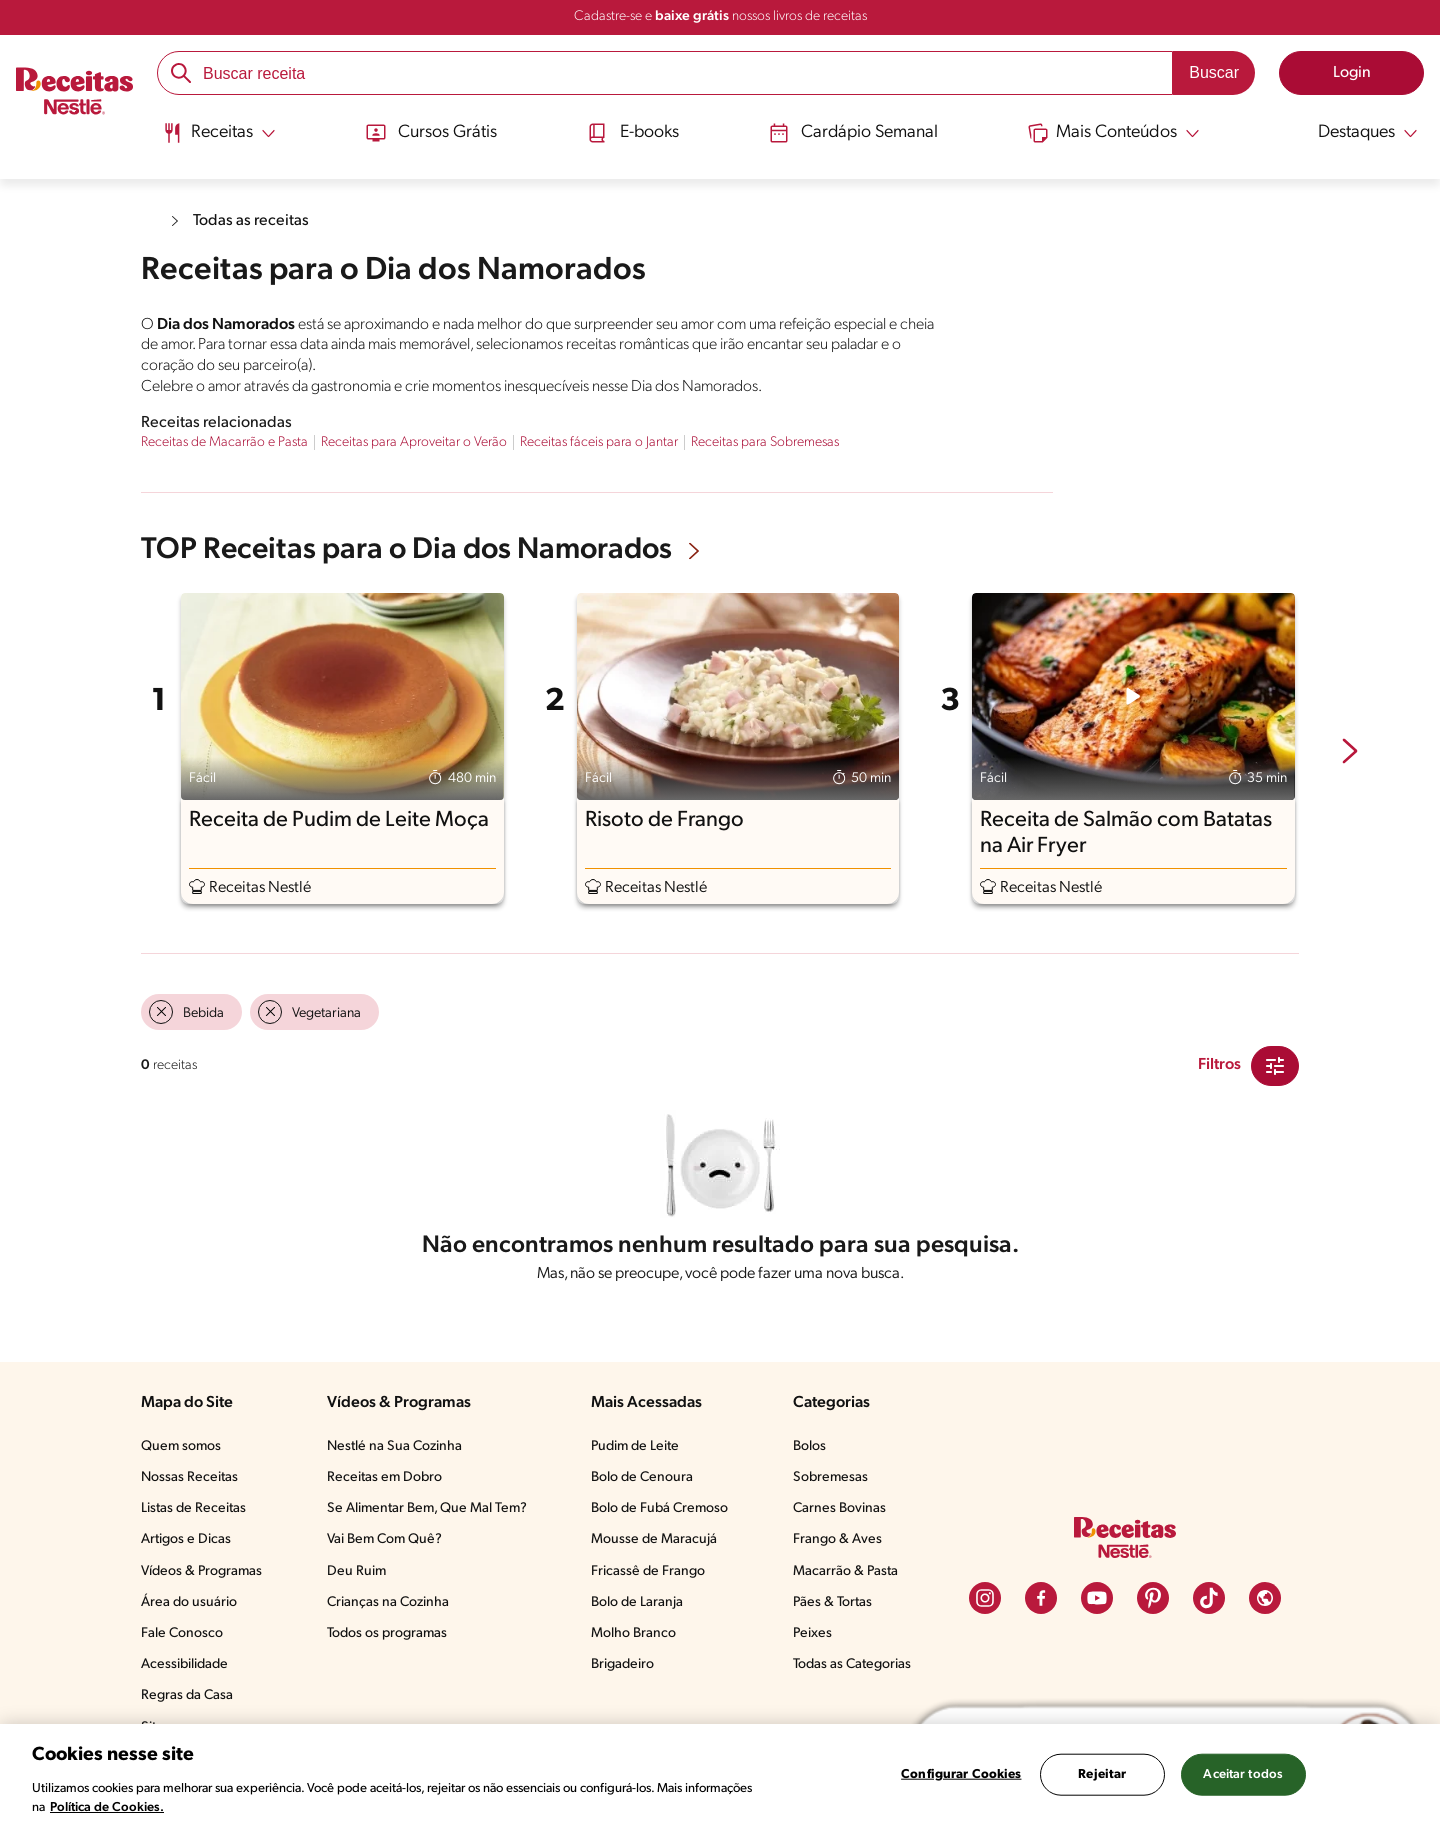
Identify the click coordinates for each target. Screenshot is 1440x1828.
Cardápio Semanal (853, 133)
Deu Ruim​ (356, 1571)
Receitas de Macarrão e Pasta (224, 442)
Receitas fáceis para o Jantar (599, 442)
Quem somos (181, 1446)
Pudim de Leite (635, 1446)
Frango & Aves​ (837, 1539)
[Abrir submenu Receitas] (217, 133)
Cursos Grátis (429, 133)
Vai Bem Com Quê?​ (384, 1539)
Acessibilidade (184, 1664)
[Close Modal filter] (1275, 1066)
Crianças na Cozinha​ (388, 1602)
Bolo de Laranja (637, 1602)
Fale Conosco (182, 1633)
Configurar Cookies (961, 1774)
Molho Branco (633, 1633)
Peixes (812, 1633)
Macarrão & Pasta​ (845, 1571)
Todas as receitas (251, 221)
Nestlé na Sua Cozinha (394, 1446)
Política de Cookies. (107, 1807)
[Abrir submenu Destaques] (1356, 133)
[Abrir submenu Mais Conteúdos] (1116, 133)
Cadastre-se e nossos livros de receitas (720, 16)
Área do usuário (189, 1602)
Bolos (809, 1446)
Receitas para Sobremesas (765, 442)
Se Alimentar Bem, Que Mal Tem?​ (427, 1508)
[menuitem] (217, 140)
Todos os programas (387, 1633)
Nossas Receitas (189, 1477)
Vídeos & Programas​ (201, 1571)
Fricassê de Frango (648, 1571)
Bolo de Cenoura (642, 1477)
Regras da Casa (187, 1695)
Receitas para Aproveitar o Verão (414, 442)
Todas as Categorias (852, 1664)
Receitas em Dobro (384, 1477)
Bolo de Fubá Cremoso (659, 1508)
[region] (720, 1776)
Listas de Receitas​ (193, 1508)
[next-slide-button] (1350, 753)
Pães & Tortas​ (832, 1602)
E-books (632, 133)
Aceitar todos (1243, 1774)
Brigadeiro (622, 1664)
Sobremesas (830, 1477)
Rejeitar (1102, 1774)
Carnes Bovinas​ (839, 1508)
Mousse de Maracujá (654, 1539)
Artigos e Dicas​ (186, 1539)
